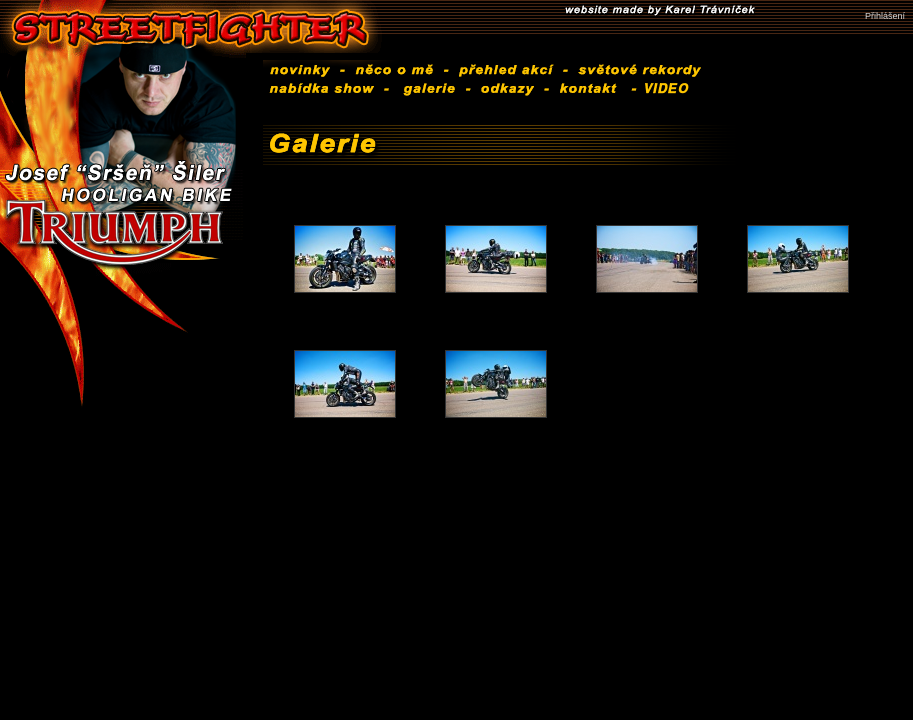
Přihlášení (885, 16)
